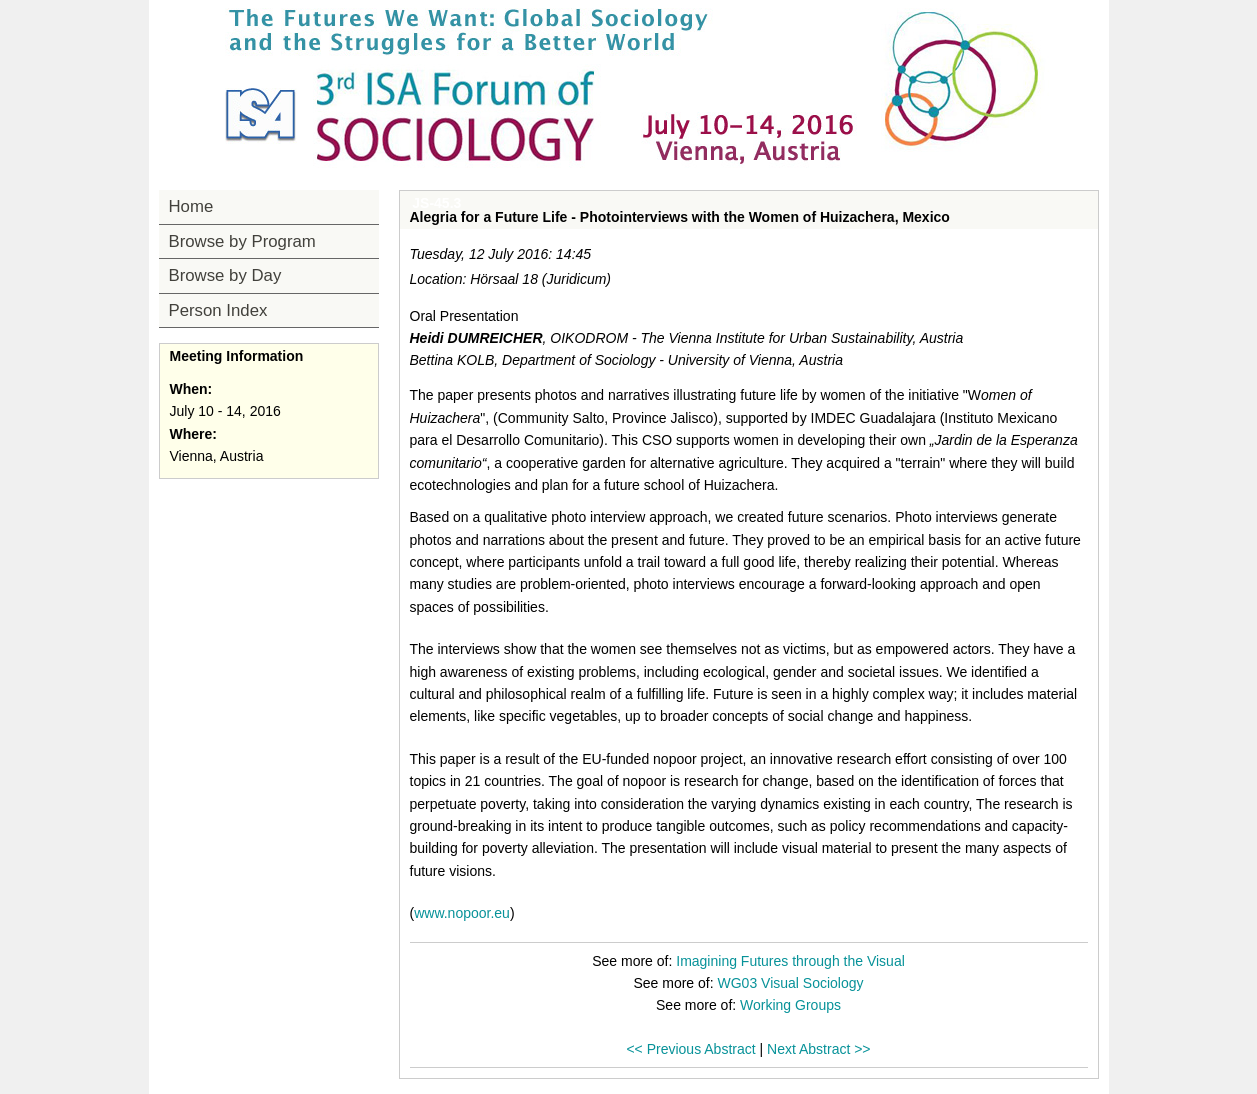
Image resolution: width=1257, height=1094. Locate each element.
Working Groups (790, 1005)
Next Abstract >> (819, 1049)
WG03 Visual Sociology (791, 983)
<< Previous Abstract (690, 1049)
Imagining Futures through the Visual (790, 961)
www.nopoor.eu (462, 913)
